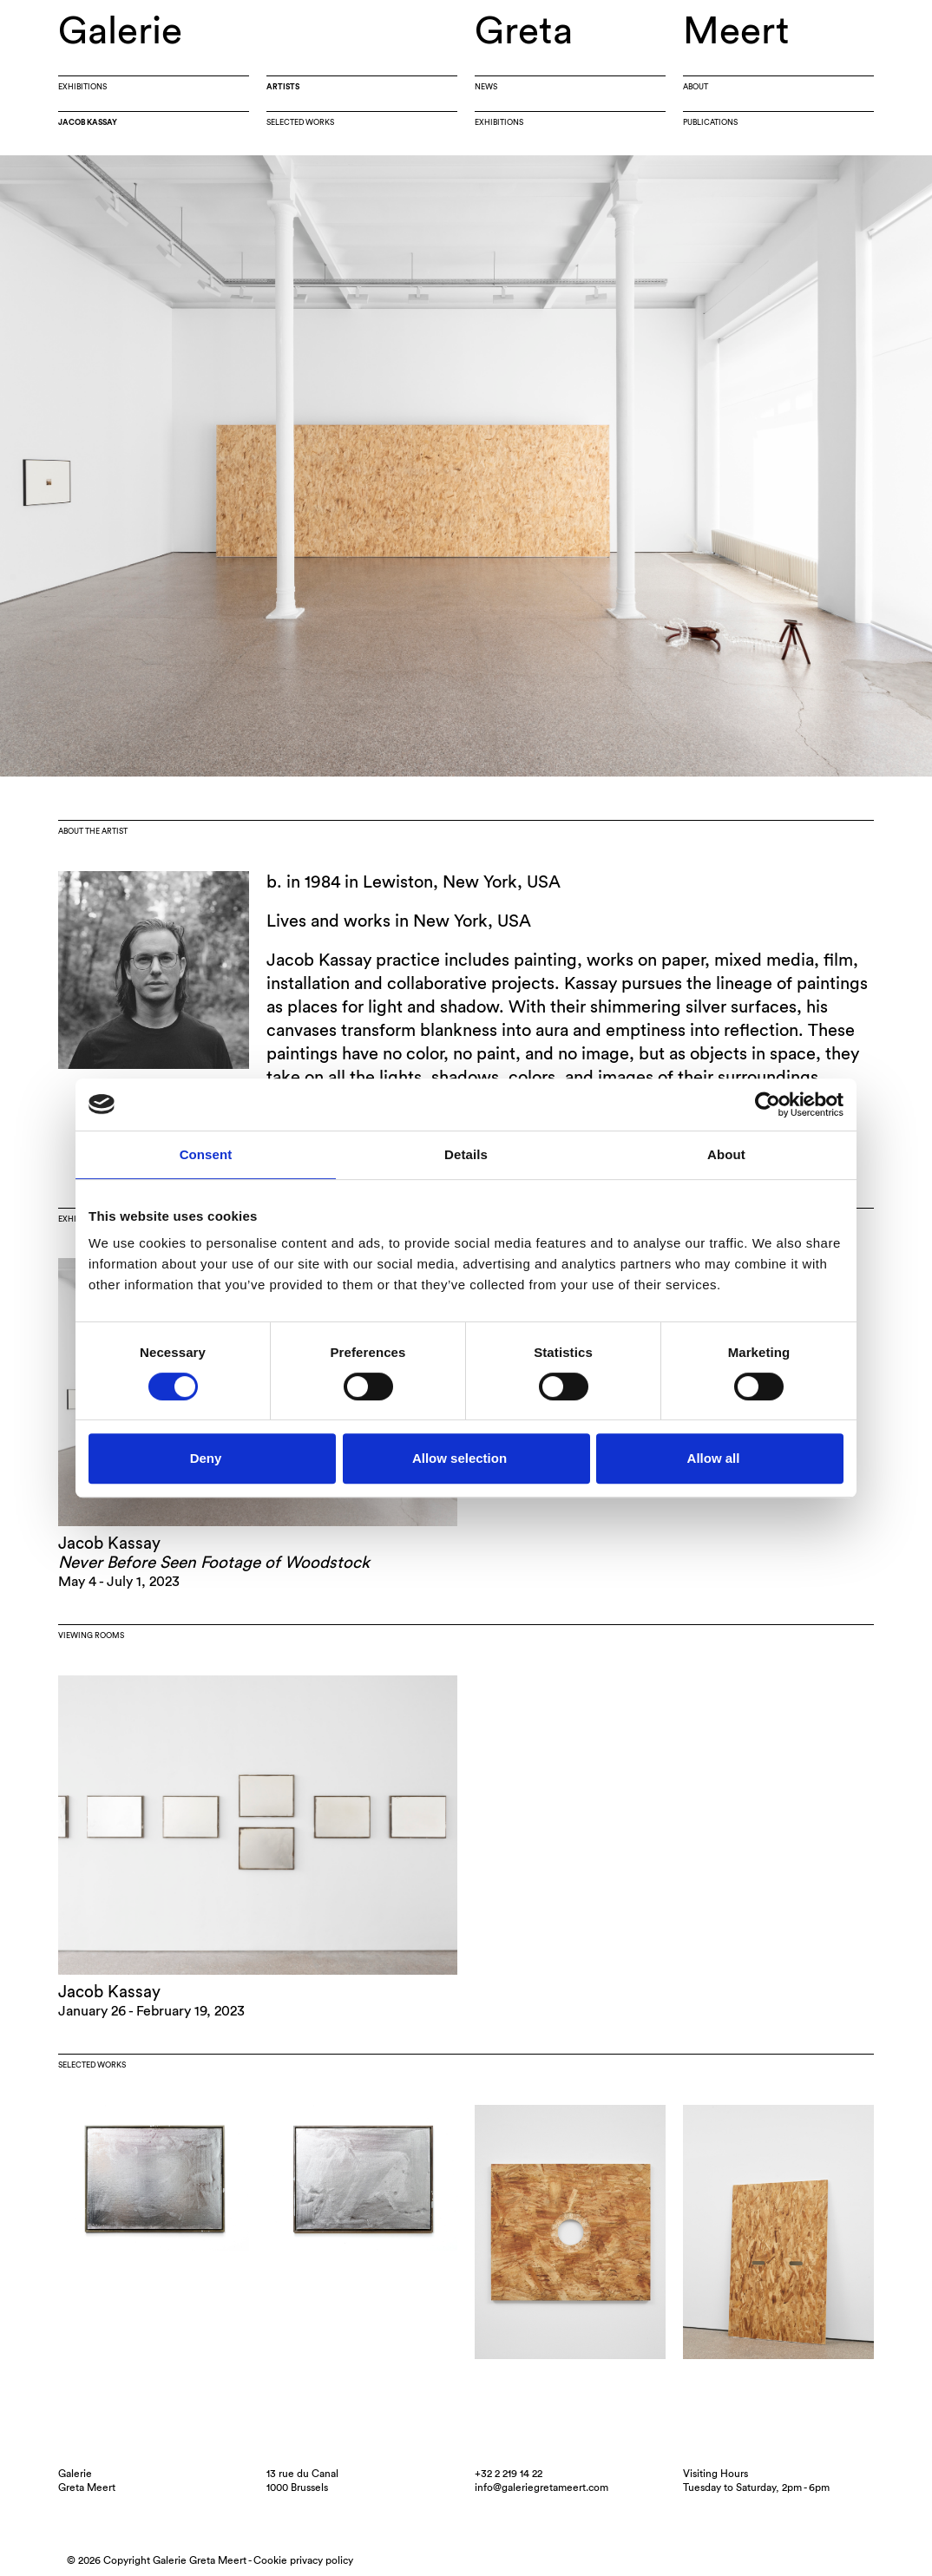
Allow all (713, 1458)
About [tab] (726, 1154)
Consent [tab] (206, 1154)
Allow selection (459, 1458)
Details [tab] (466, 1154)
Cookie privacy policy (303, 2560)
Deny (206, 1458)
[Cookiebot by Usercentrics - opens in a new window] (767, 1104)
